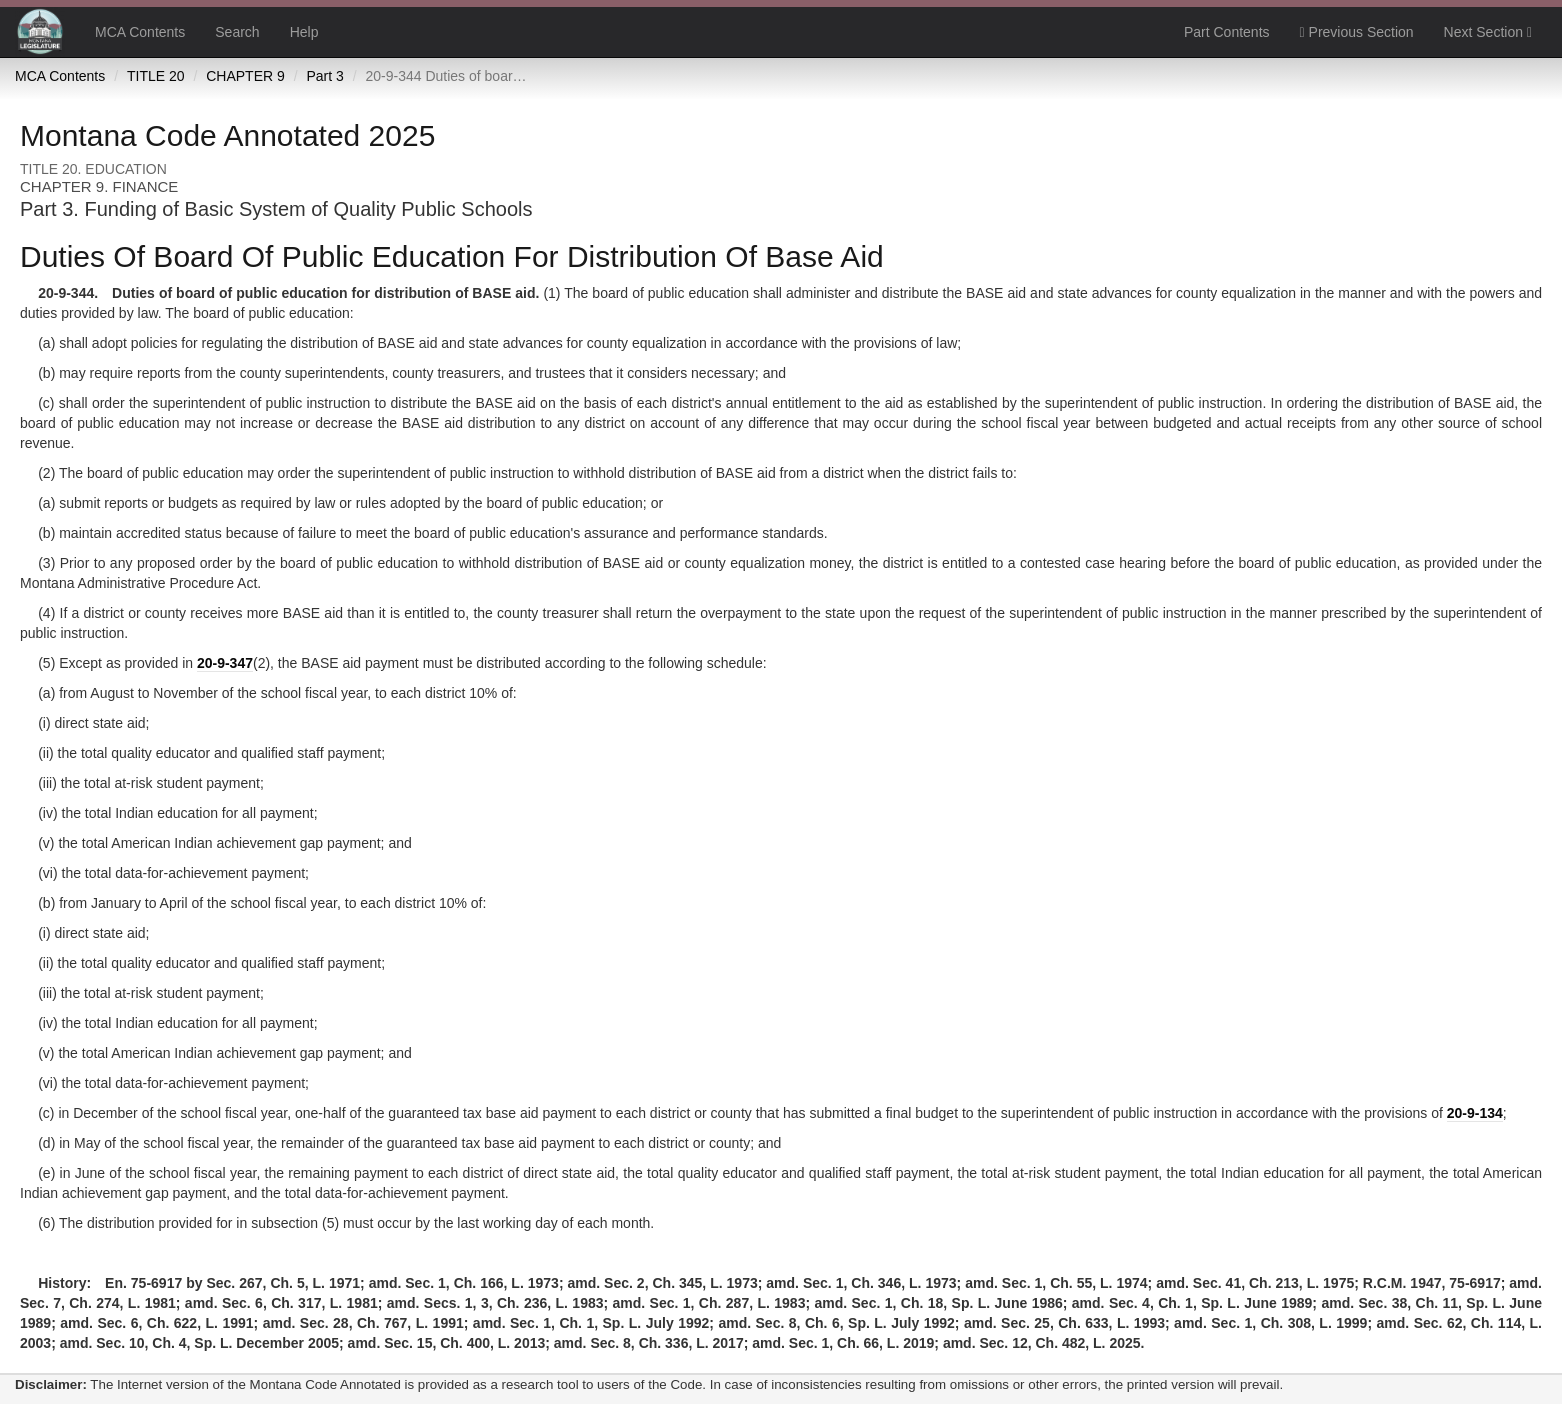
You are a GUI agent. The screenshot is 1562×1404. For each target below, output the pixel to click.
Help (304, 32)
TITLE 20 (156, 76)
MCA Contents (140, 32)
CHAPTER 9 (245, 76)
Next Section (1488, 32)
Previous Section (1357, 32)
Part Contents (1227, 32)
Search (237, 32)
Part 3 (324, 76)
